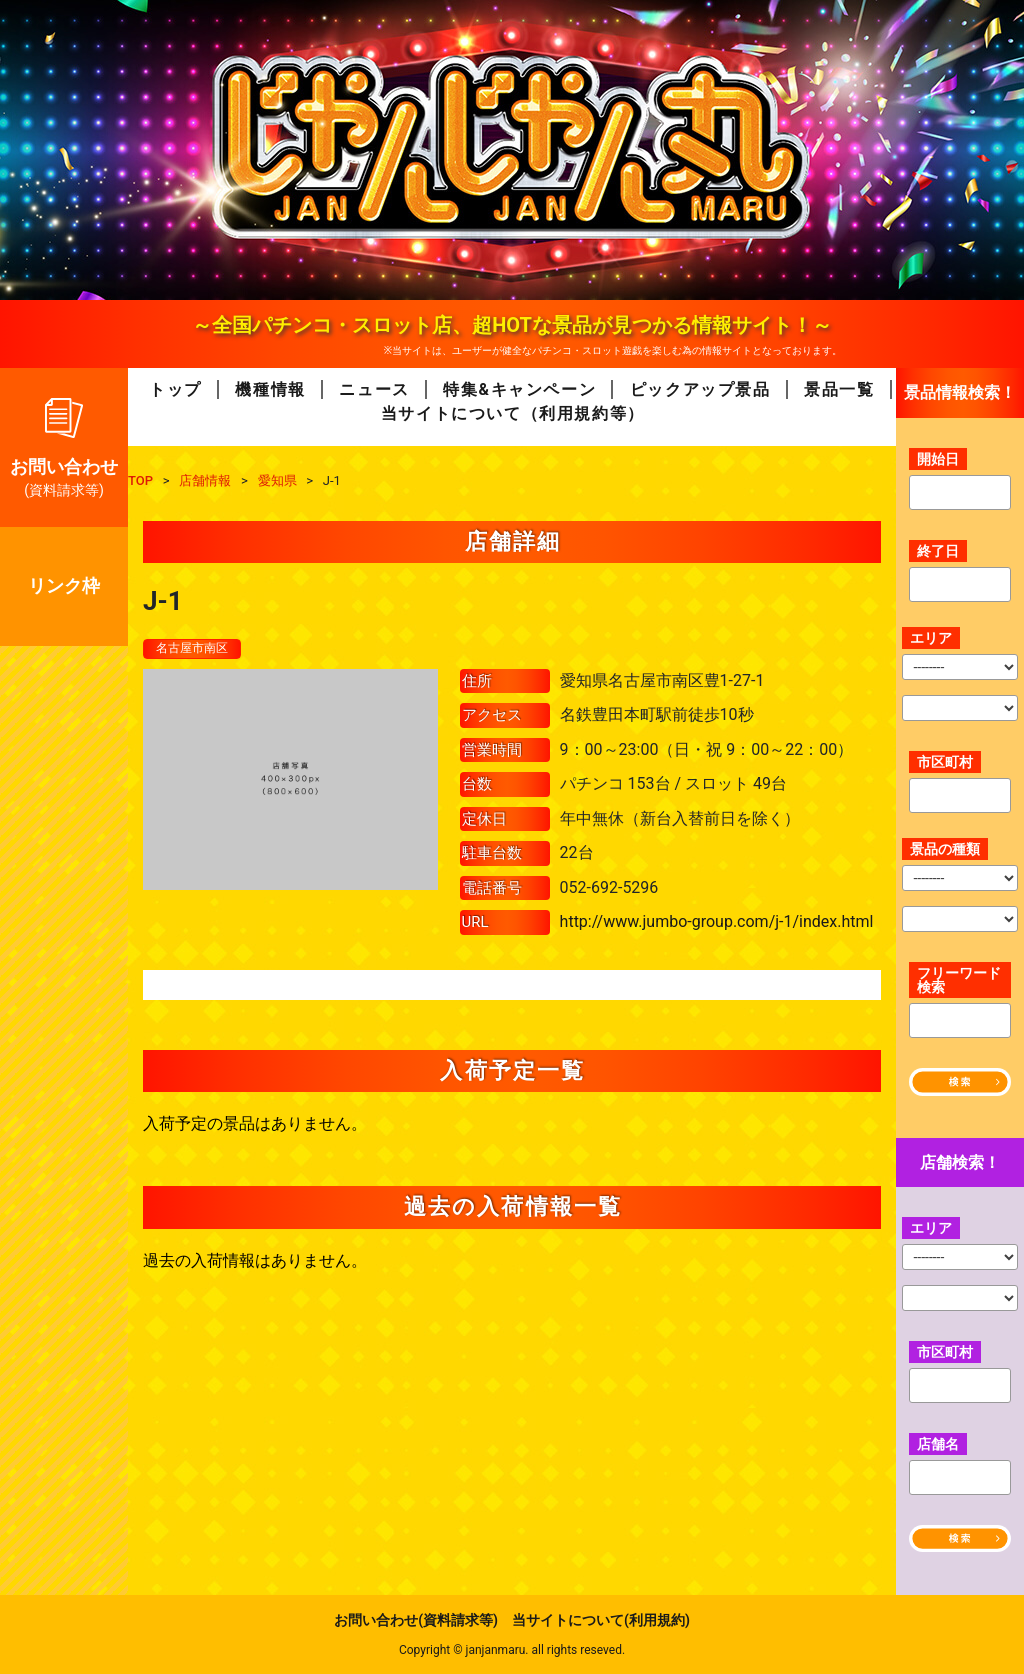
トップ (175, 389)
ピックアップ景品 (700, 389)
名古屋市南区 (198, 649)
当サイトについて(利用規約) (601, 1620)
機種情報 (270, 389)
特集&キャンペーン (519, 389)
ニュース (374, 389)
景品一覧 (839, 389)
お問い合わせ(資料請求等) (416, 1620)
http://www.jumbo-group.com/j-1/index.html (717, 923)
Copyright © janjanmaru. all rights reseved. (512, 1650)
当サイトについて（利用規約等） (513, 413)
